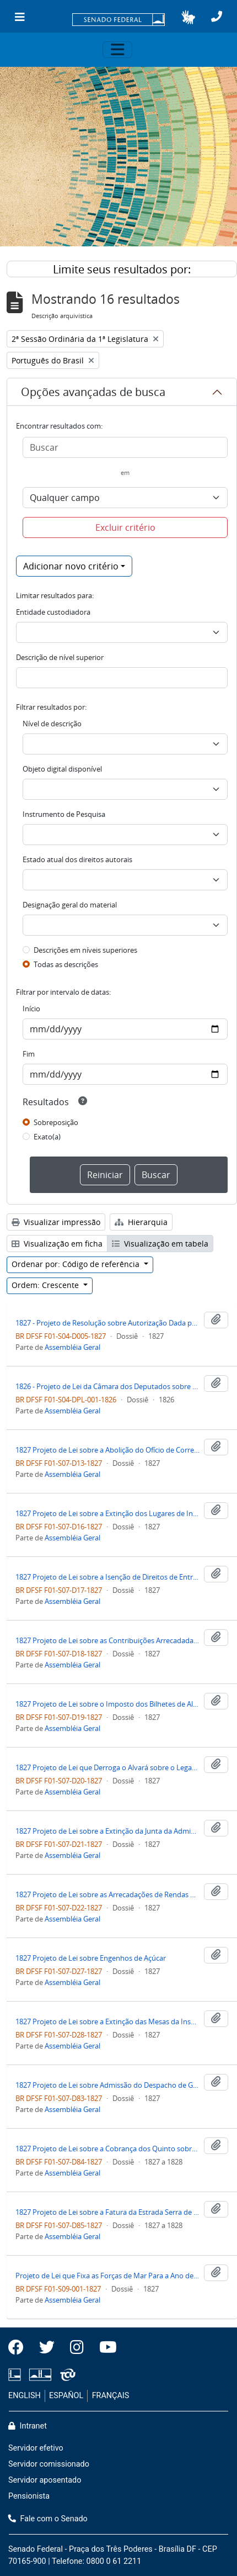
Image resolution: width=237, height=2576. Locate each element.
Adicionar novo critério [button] (70, 566)
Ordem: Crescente (46, 1285)
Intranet (27, 2426)
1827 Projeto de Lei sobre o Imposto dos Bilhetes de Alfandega (107, 1704)
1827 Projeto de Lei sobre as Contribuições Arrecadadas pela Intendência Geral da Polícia (107, 1640)
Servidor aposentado (44, 2480)
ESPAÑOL (66, 2395)
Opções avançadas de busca (93, 391)
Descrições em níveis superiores (85, 950)
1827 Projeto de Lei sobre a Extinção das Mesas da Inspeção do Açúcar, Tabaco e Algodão (107, 2021)
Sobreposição (56, 1122)
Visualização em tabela (160, 1243)
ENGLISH (24, 2395)
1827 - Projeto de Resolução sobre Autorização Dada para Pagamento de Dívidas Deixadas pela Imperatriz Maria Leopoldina (107, 1323)
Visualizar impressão (56, 1222)
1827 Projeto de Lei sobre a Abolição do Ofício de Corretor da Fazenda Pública (107, 1450)
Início (31, 1008)
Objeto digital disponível (62, 769)
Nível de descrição (52, 724)
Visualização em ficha (57, 1243)
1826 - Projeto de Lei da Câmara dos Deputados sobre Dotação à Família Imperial (107, 1386)
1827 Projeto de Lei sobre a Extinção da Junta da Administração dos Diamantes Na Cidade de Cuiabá (107, 1831)
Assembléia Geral (72, 1347)
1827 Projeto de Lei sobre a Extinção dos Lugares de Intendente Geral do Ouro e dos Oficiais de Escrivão (107, 1513)
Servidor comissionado (48, 2464)
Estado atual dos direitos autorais (77, 859)
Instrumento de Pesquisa (64, 814)
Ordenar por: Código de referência (77, 1264)
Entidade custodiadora (53, 612)
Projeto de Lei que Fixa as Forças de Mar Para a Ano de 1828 (107, 2276)
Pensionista (29, 2496)
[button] (188, 17)
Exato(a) (47, 1137)
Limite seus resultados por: (122, 269)
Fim (29, 1054)
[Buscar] (125, 447)
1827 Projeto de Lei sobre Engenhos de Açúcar (90, 1958)
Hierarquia (141, 1222)
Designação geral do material (70, 905)
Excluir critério (125, 527)
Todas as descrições (66, 964)
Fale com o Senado (48, 2519)
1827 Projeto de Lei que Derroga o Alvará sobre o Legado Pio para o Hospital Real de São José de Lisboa (107, 1767)
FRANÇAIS (111, 2395)
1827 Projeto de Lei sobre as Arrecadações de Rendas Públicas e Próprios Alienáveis (107, 1894)
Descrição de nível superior (60, 657)
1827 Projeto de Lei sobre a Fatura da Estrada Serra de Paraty (107, 2212)
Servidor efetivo (35, 2448)
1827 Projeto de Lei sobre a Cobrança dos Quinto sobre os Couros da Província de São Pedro (107, 2148)
